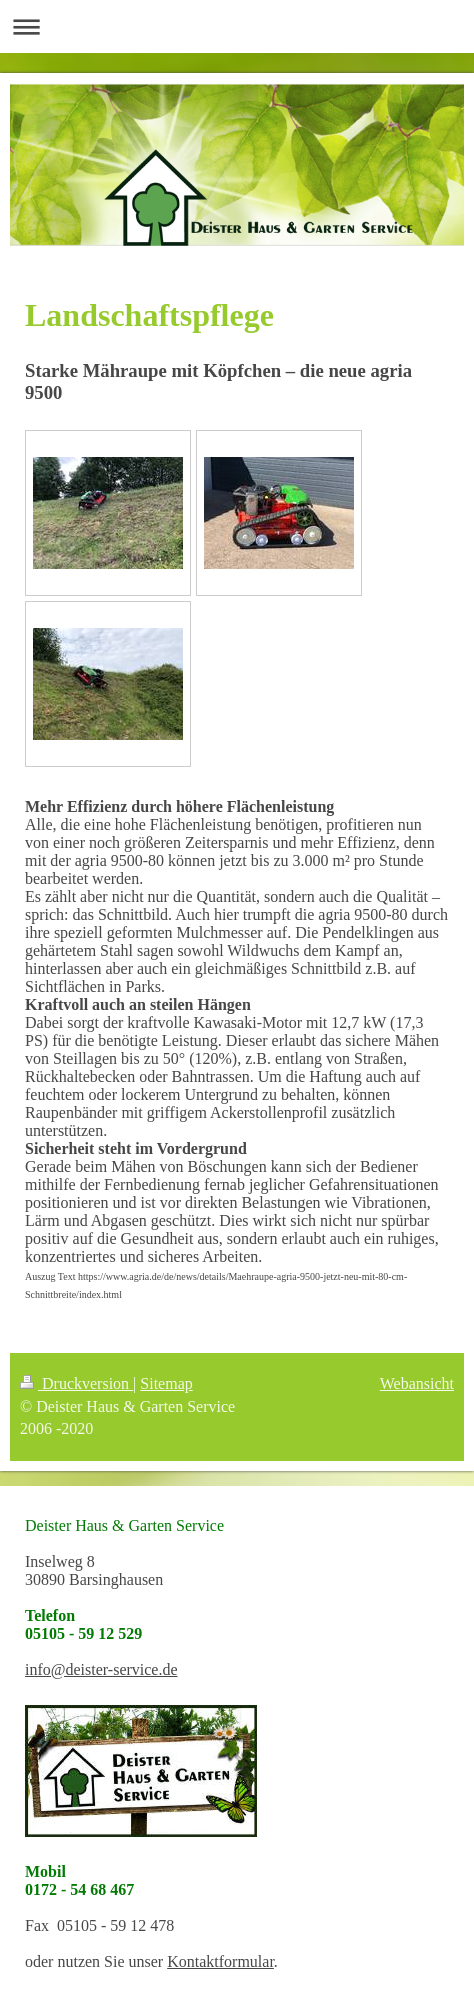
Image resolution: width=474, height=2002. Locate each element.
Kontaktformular (220, 1961)
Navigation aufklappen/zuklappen (237, 26)
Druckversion (76, 1383)
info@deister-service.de (101, 1669)
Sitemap (166, 1383)
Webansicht (417, 1383)
